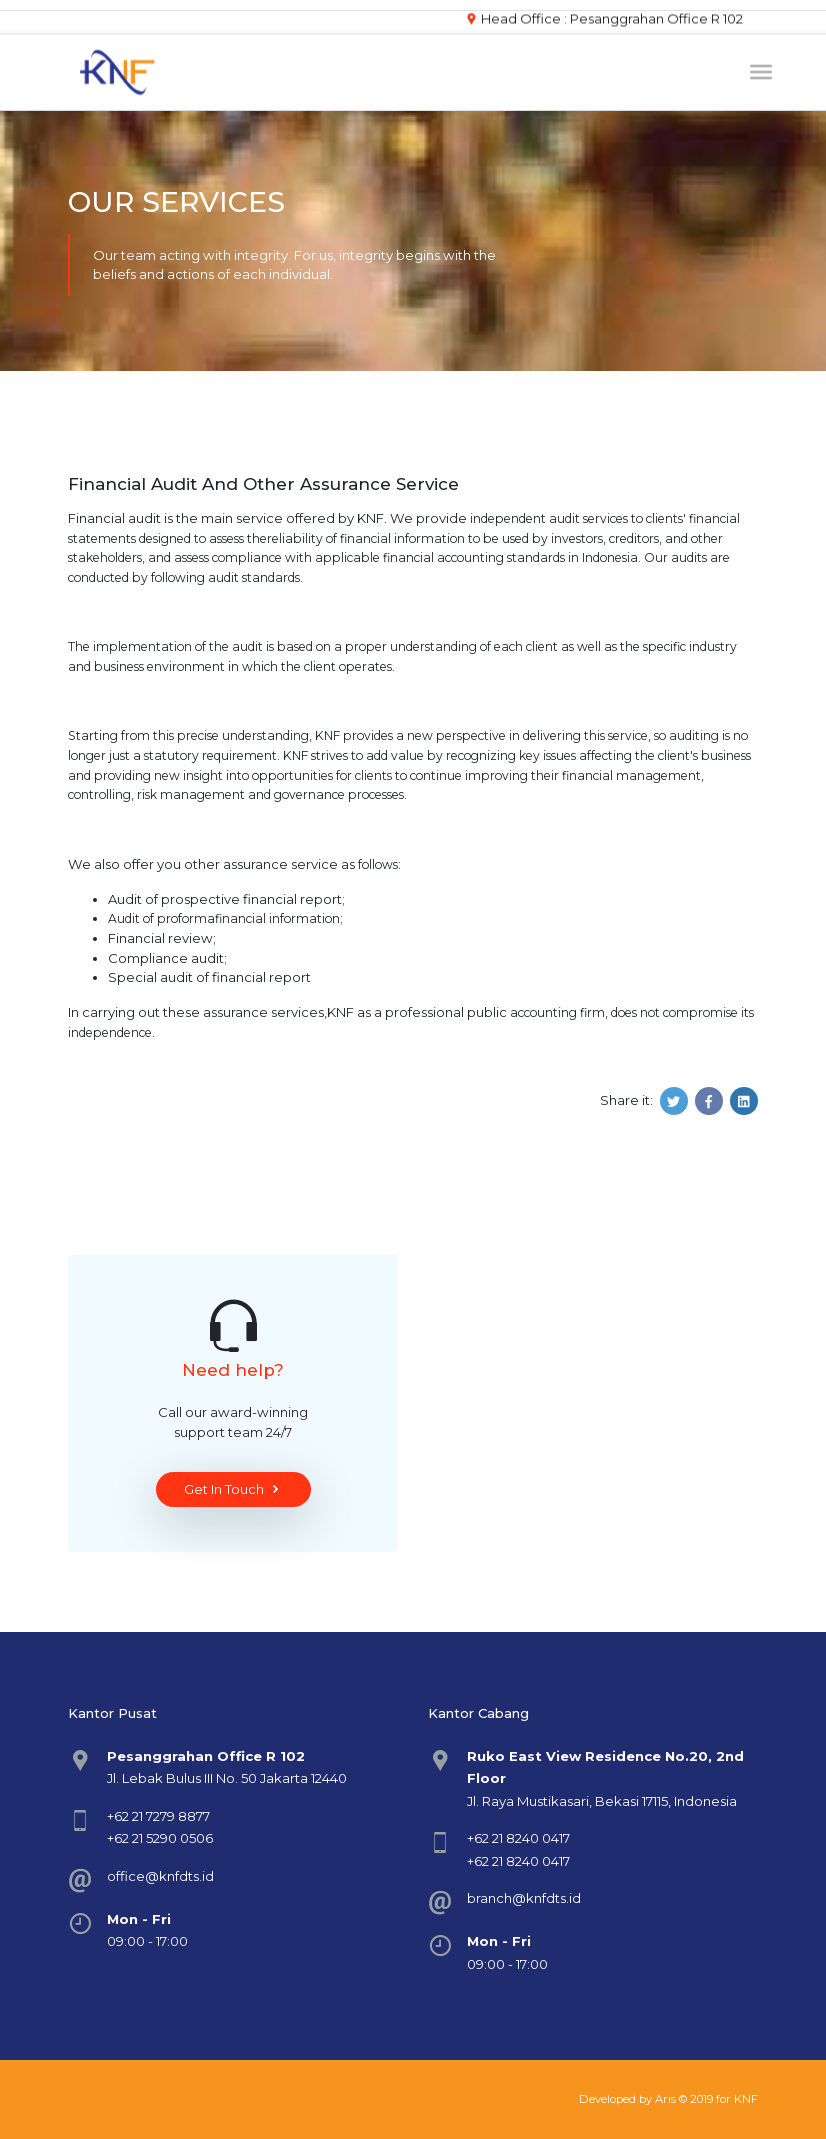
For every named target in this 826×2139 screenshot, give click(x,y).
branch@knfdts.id (524, 1898)
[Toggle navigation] (761, 69)
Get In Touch (233, 1490)
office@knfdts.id (160, 1876)
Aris (665, 2099)
